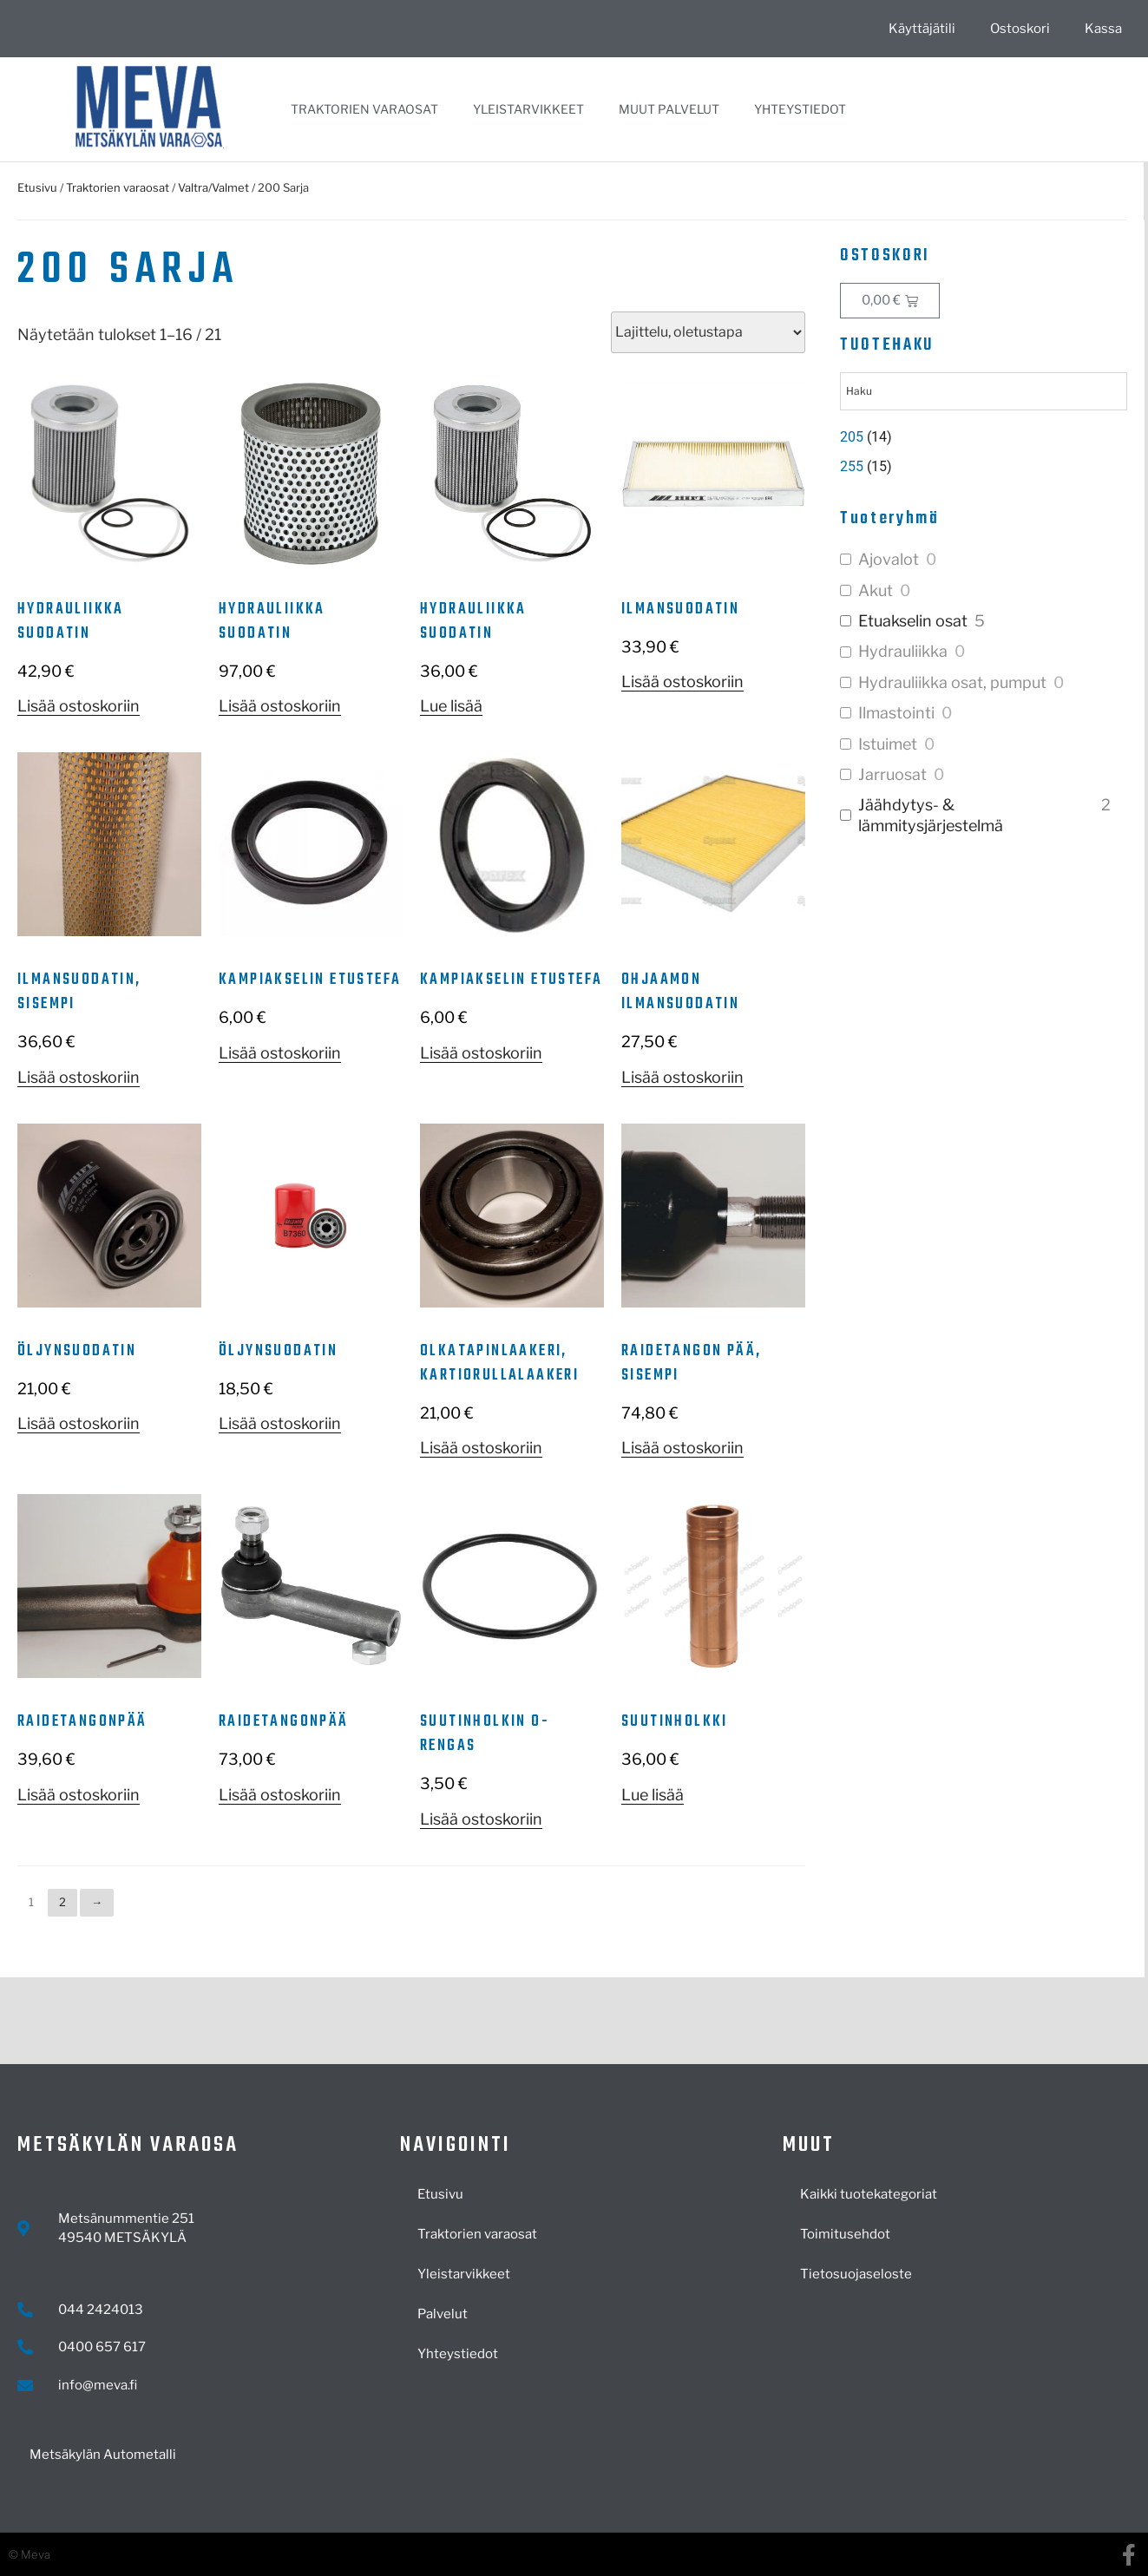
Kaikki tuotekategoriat (868, 2194)
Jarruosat (892, 774)
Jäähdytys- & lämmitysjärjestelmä (930, 815)
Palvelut (442, 2314)
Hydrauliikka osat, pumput (952, 682)
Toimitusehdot (845, 2234)
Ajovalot (888, 559)
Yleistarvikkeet (528, 109)
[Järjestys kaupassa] (708, 332)
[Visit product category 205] (983, 437)
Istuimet (887, 744)
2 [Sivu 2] (62, 1902)
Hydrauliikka (903, 651)
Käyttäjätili (922, 28)
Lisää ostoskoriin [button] (78, 706)
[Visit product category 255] (983, 466)
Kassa (1103, 28)
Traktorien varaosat (364, 109)
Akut (875, 590)
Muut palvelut (669, 109)
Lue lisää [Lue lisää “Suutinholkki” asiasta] (652, 1795)
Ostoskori (1020, 28)
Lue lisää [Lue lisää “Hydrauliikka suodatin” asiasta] (451, 706)
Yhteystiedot (800, 109)
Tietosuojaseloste (856, 2274)
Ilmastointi (896, 713)
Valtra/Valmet (213, 187)
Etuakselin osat (913, 621)
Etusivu (37, 187)
